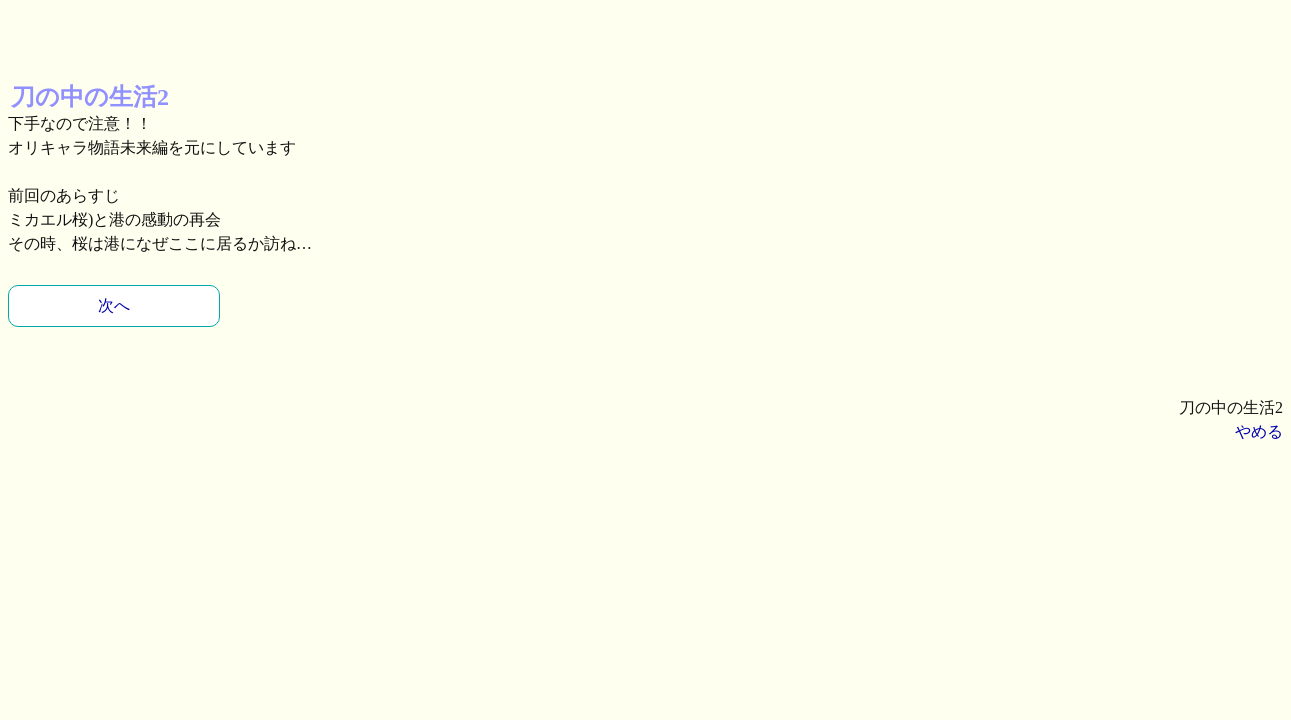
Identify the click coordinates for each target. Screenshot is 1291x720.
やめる (1259, 431)
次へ (114, 305)
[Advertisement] (168, 33)
